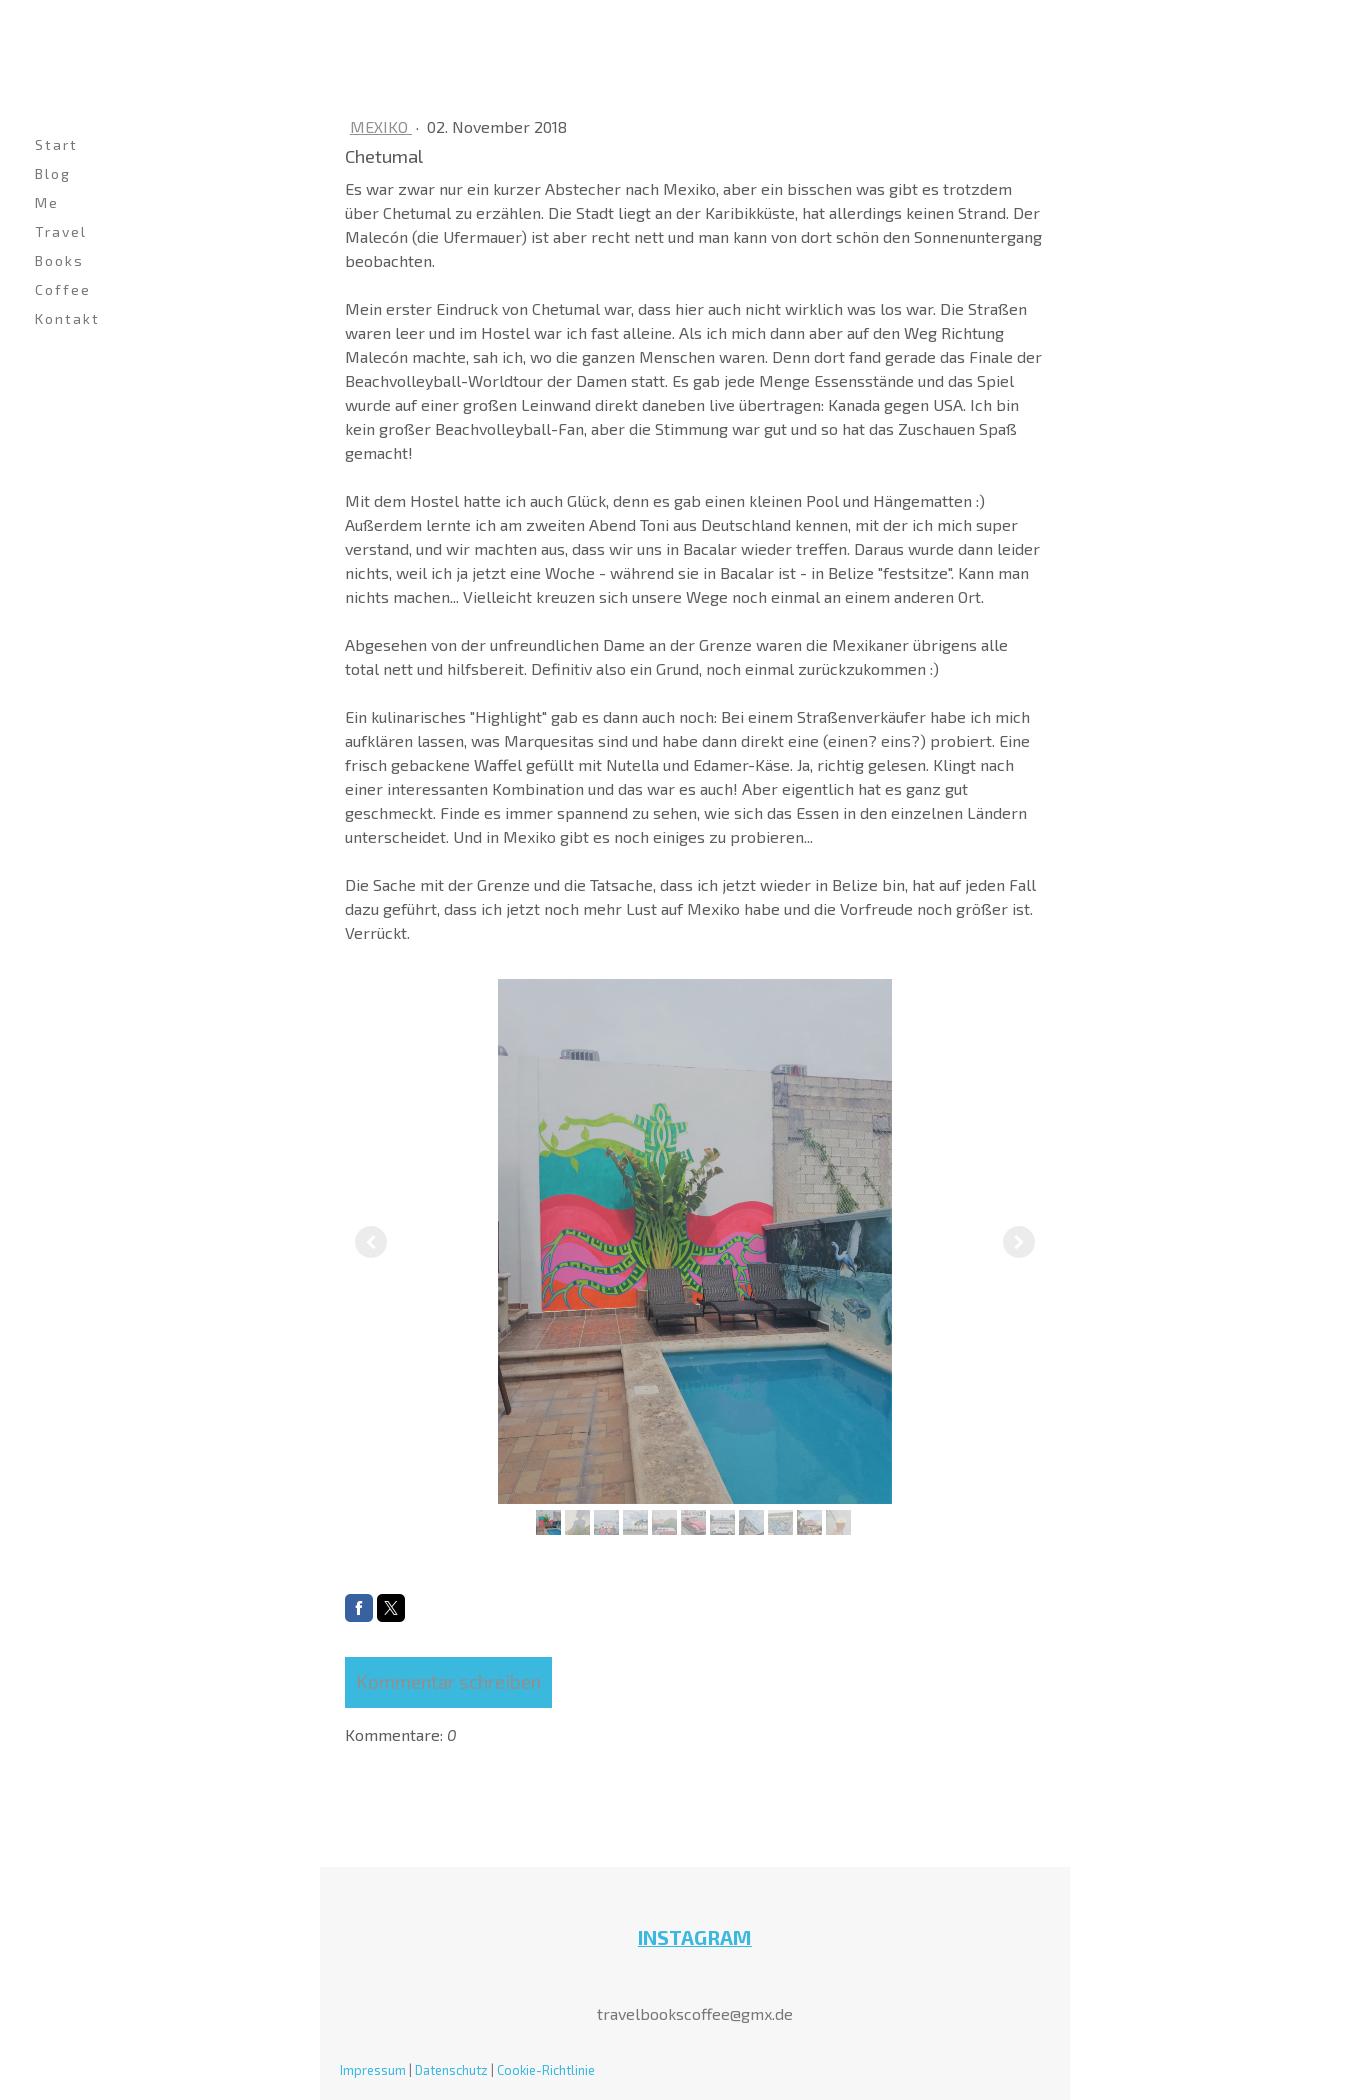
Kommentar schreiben (448, 1681)
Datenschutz (451, 2070)
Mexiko (381, 126)
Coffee (63, 289)
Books (59, 260)
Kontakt (67, 318)
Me (47, 202)
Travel (61, 231)
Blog (53, 173)
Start (56, 144)
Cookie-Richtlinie (546, 2070)
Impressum (373, 2070)
